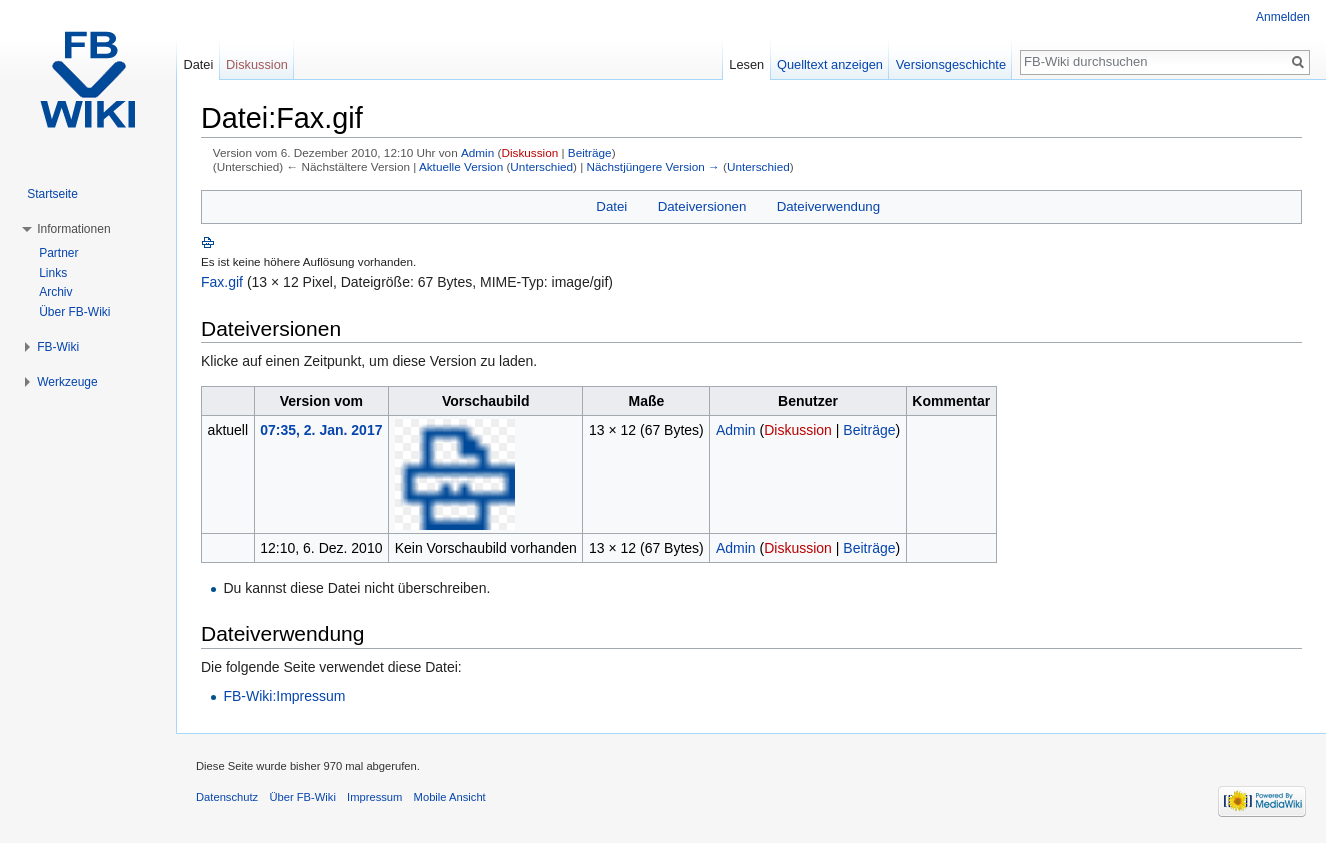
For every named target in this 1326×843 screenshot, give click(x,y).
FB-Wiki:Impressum (284, 696)
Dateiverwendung (829, 206)
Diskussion (529, 152)
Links (53, 273)
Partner (58, 253)
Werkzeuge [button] (67, 382)
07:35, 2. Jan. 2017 (321, 430)
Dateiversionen (702, 206)
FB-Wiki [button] (58, 347)
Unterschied (541, 166)
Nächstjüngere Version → (653, 166)
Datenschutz (227, 797)
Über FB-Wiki (74, 312)
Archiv (55, 292)
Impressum (374, 797)
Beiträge (590, 152)
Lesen (746, 64)
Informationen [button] (73, 229)
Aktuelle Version (461, 166)
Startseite (52, 194)
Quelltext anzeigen (830, 64)
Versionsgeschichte (951, 64)
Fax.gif (222, 282)
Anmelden (1283, 17)
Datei (611, 206)
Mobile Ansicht (450, 797)
